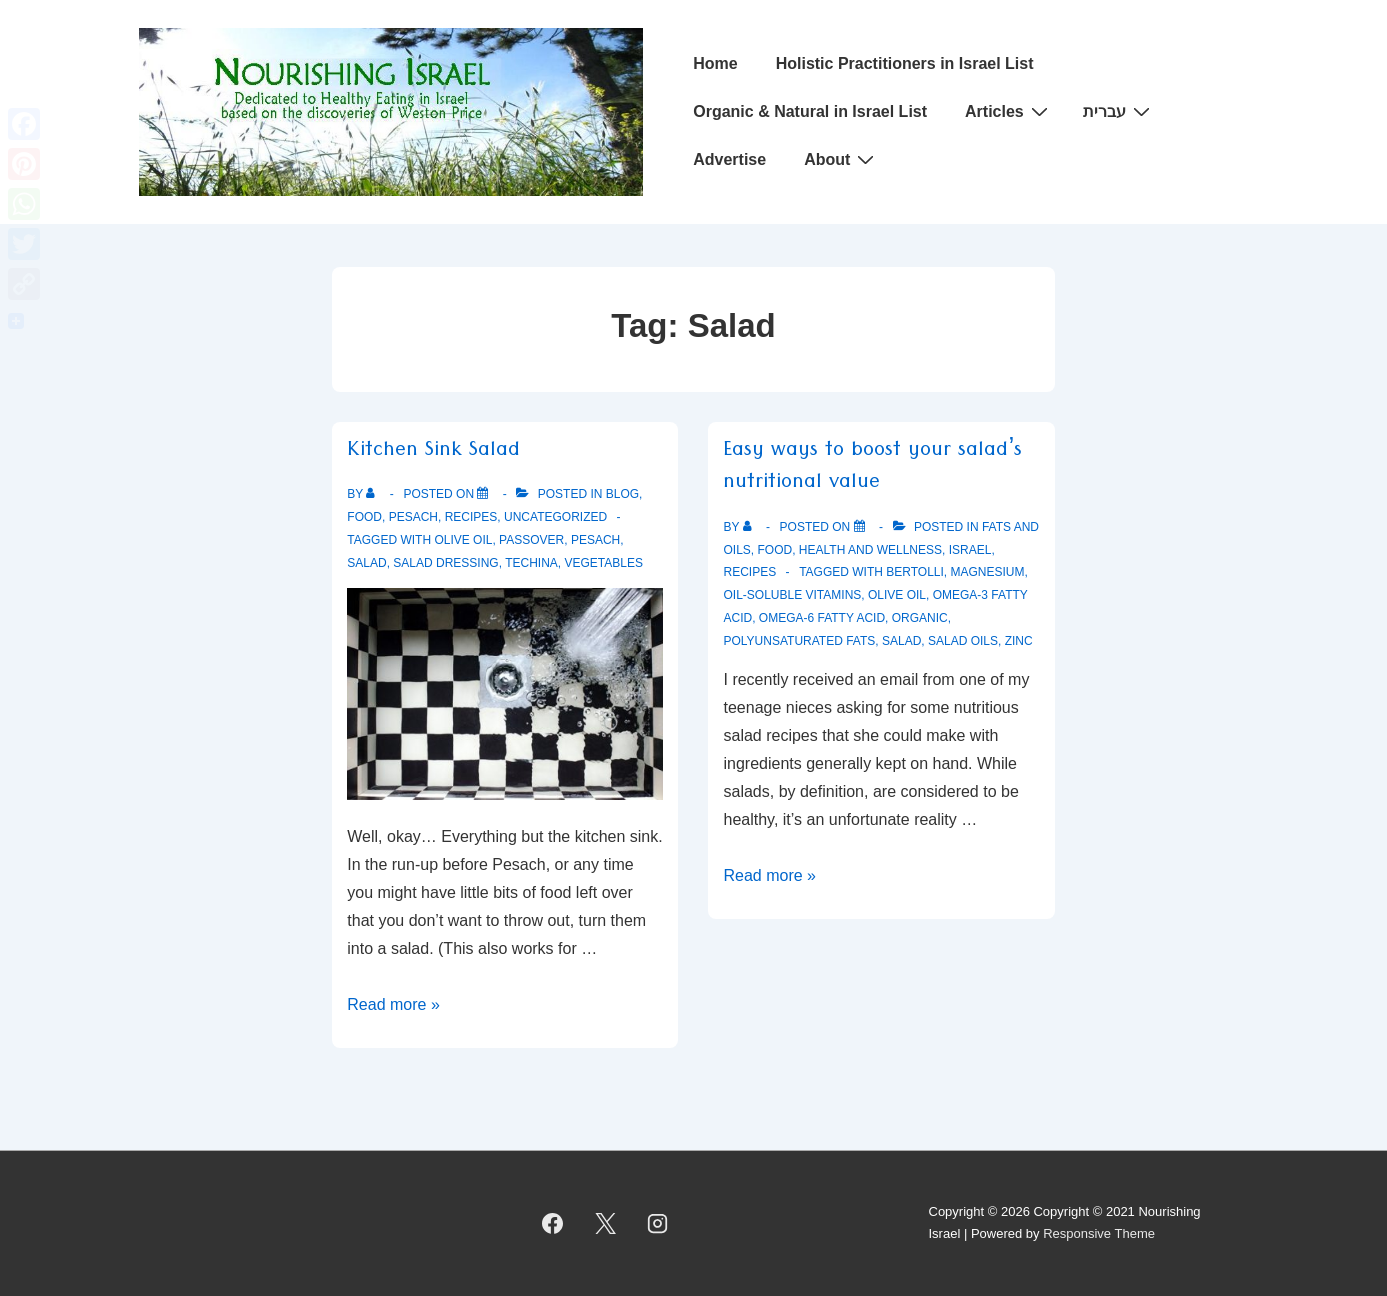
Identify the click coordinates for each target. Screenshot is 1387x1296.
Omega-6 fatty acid (822, 618)
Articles (1009, 111)
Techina (531, 563)
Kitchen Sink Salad (433, 452)
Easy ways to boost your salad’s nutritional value (872, 469)
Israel (970, 550)
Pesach (413, 517)
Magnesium (988, 572)
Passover (531, 540)
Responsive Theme (1099, 1233)
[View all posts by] (374, 494)
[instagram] (658, 1223)
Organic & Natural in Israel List (810, 111)
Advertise (729, 159)
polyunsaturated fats (799, 641)
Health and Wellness (870, 550)
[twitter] (605, 1223)
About (841, 159)
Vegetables (604, 563)
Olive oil (463, 540)
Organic (920, 618)
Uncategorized (555, 517)
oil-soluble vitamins (792, 595)
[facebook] (553, 1223)
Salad (366, 563)
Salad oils (963, 641)
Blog (622, 494)
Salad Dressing (445, 563)
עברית (1119, 111)
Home (715, 63)
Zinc (1019, 641)
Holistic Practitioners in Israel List (905, 63)
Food (364, 517)
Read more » (393, 1004)
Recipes (471, 517)
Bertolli (915, 572)
